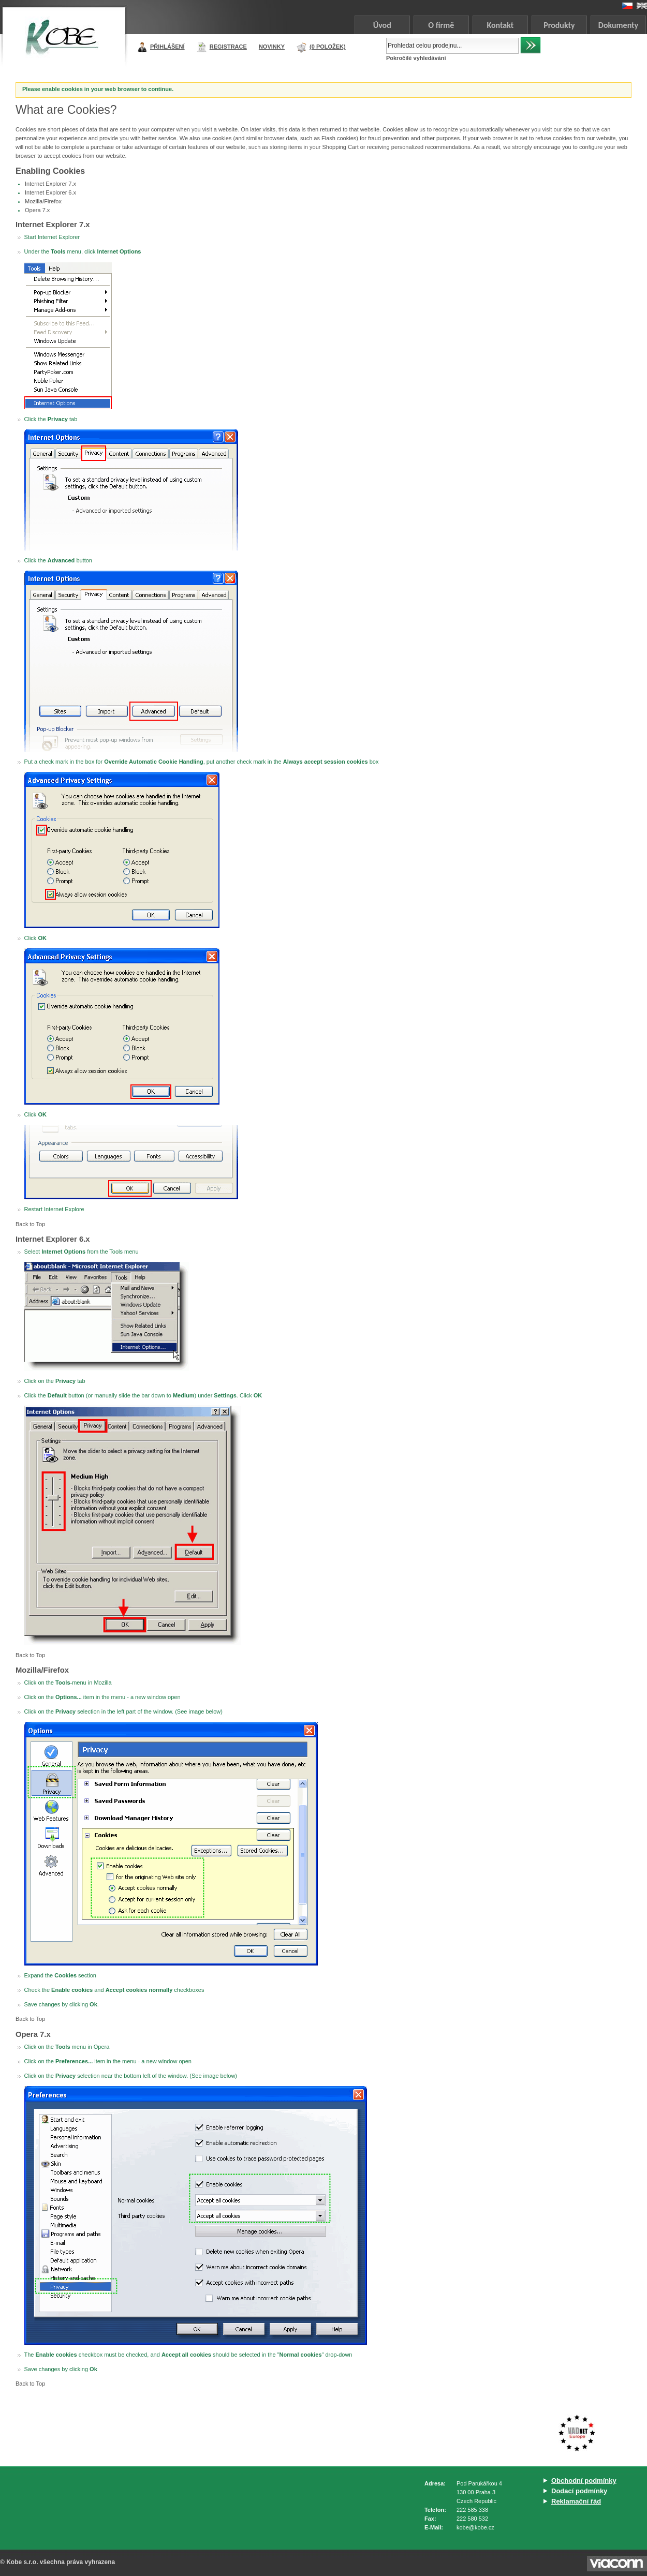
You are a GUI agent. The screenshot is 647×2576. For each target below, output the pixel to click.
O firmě (441, 25)
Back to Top (30, 1224)
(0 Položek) (328, 46)
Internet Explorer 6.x (50, 192)
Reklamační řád (576, 2501)
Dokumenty (618, 25)
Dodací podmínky (579, 2491)
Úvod (382, 25)
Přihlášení (167, 46)
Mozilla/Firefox (43, 201)
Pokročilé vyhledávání (416, 58)
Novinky (272, 46)
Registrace (228, 46)
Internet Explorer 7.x (50, 184)
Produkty (559, 25)
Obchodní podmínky (583, 2480)
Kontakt (500, 25)
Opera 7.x (37, 210)
